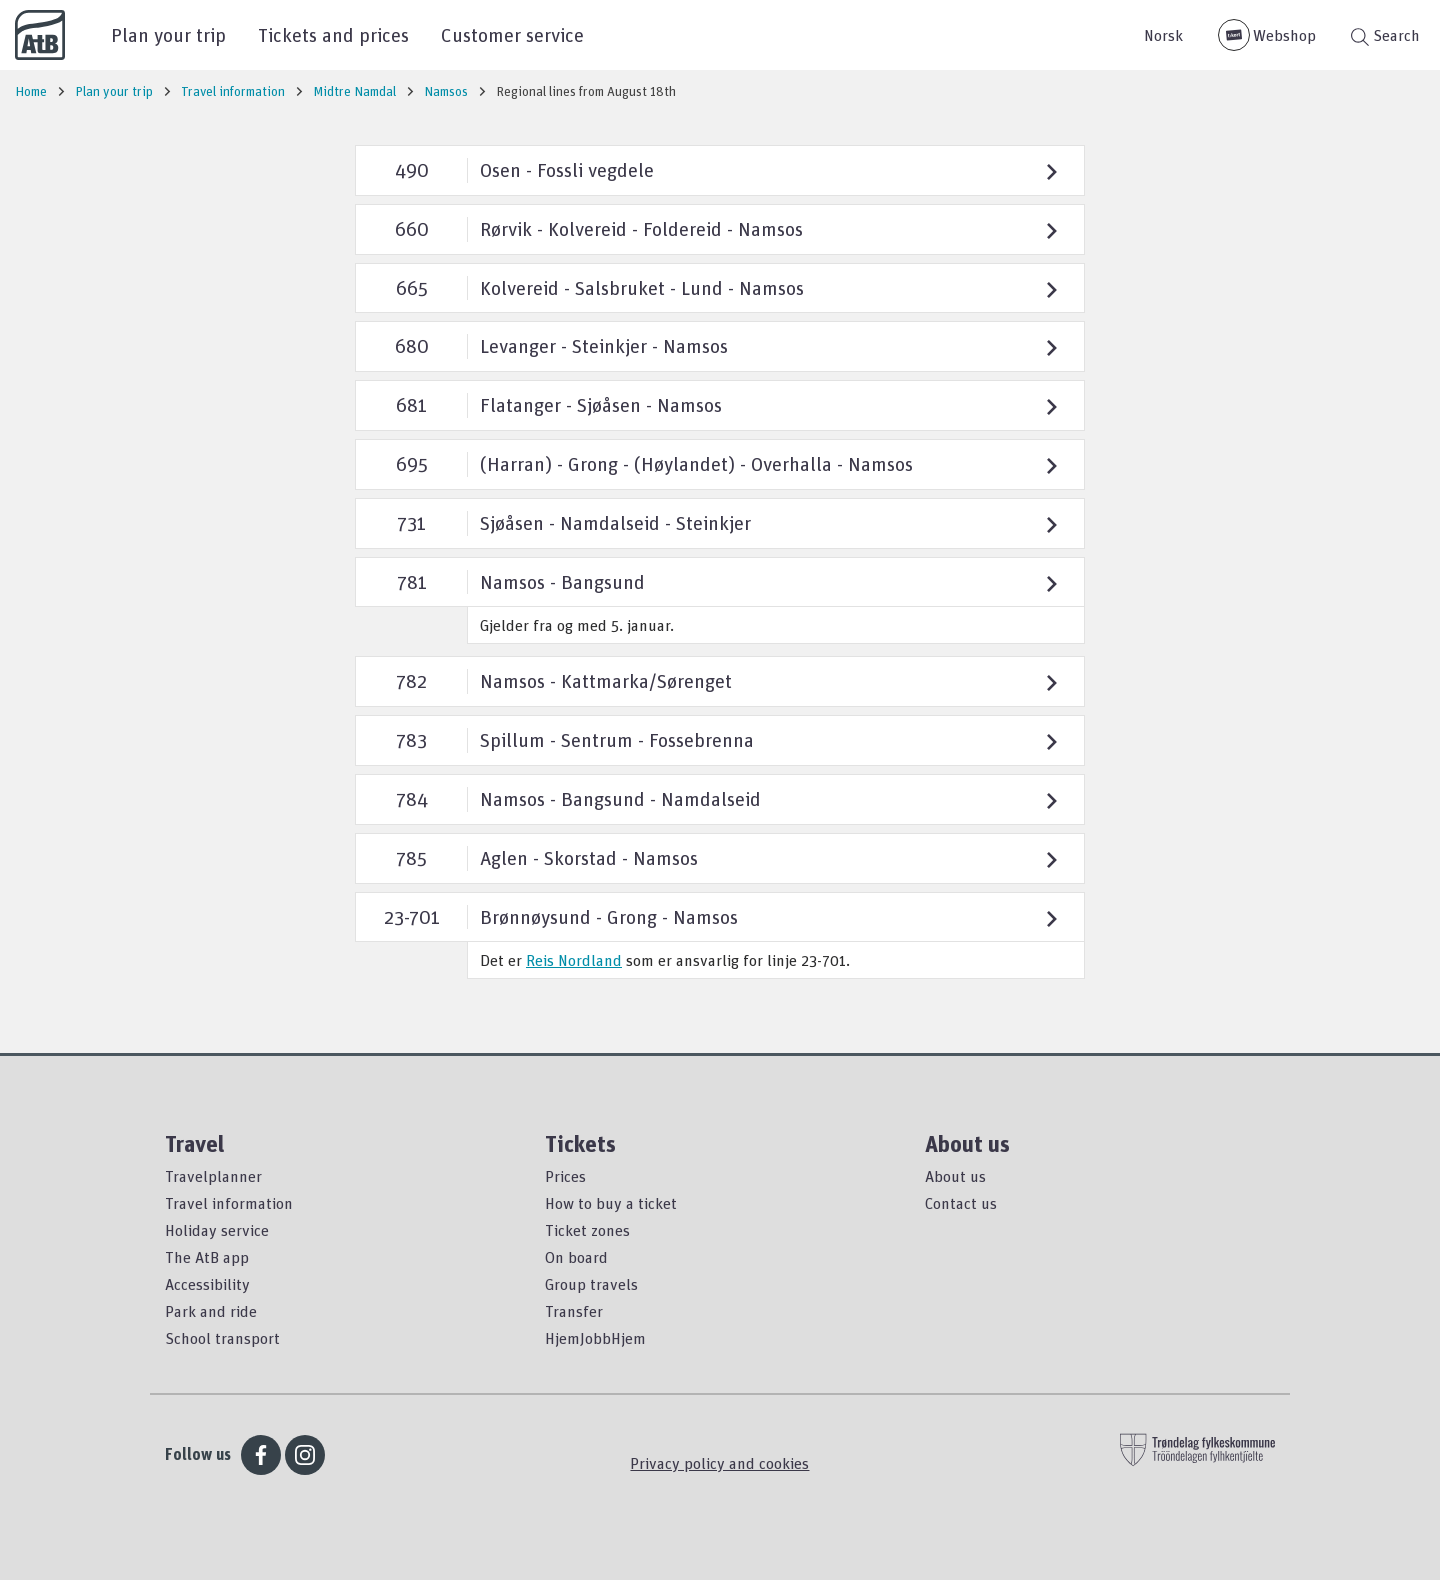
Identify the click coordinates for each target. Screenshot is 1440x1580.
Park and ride (211, 1311)
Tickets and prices (333, 34)
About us (955, 1176)
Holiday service (217, 1230)
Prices (565, 1176)
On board (576, 1257)
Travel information (229, 1203)
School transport (222, 1338)
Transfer (574, 1311)
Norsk (1163, 35)
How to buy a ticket (611, 1203)
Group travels (591, 1284)
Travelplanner (213, 1176)
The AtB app (207, 1257)
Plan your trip (168, 34)
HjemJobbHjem (595, 1338)
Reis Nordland (574, 960)
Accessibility (207, 1284)
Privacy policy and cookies (719, 1463)
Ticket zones (587, 1230)
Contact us (961, 1203)
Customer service (512, 34)
